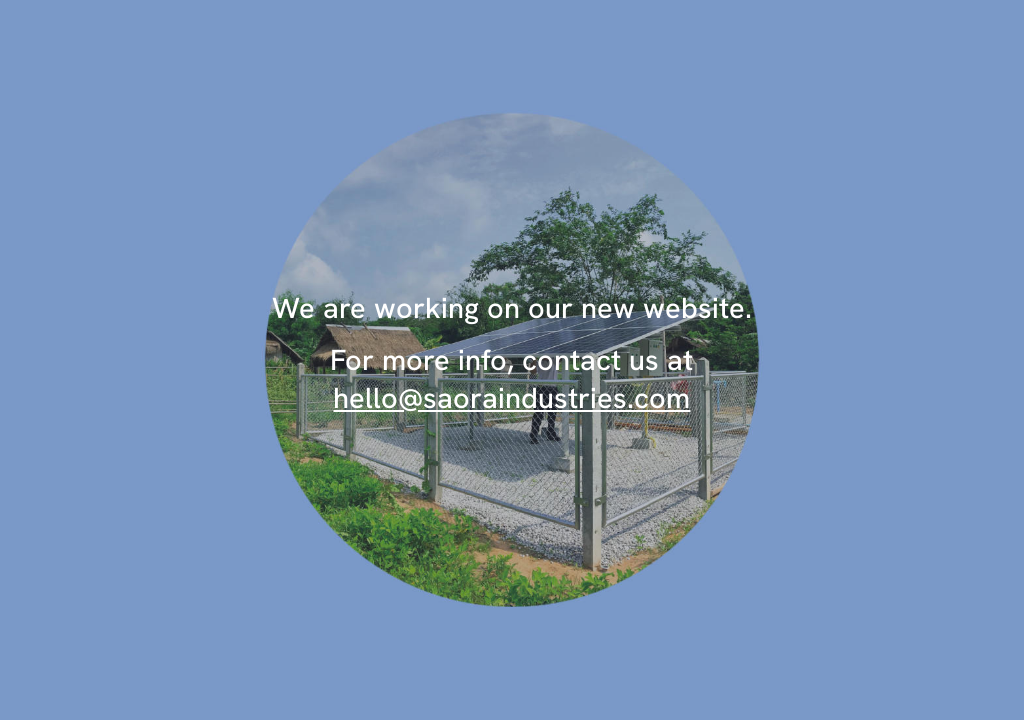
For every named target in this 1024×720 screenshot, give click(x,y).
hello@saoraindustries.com (511, 398)
